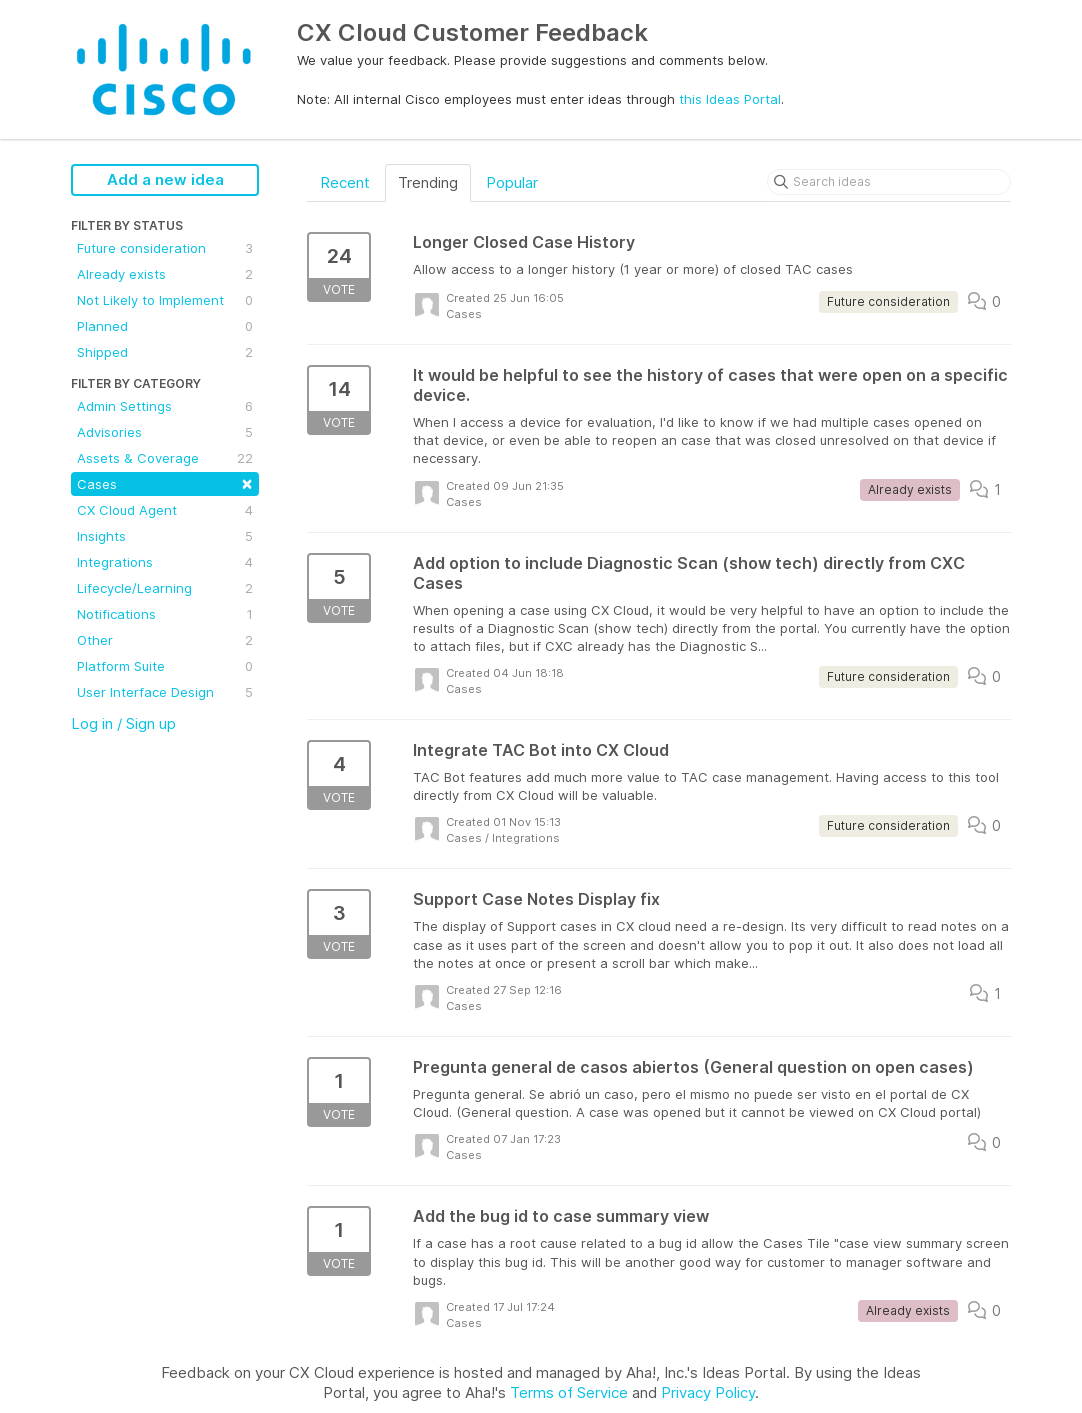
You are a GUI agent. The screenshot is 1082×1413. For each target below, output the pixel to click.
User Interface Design (165, 692)
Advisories (165, 432)
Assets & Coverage (165, 458)
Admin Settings (165, 406)
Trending (428, 182)
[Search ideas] (889, 182)
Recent (345, 182)
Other (165, 640)
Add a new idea (165, 179)
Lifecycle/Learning (165, 588)
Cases (165, 482)
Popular (512, 182)
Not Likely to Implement (165, 300)
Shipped (165, 352)
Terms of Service (569, 1392)
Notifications (165, 614)
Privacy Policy (708, 1392)
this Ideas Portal (730, 99)
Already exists (165, 274)
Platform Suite (165, 666)
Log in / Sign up (123, 723)
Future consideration (165, 248)
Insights (165, 536)
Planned (165, 326)
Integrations (165, 562)
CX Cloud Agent (165, 510)
